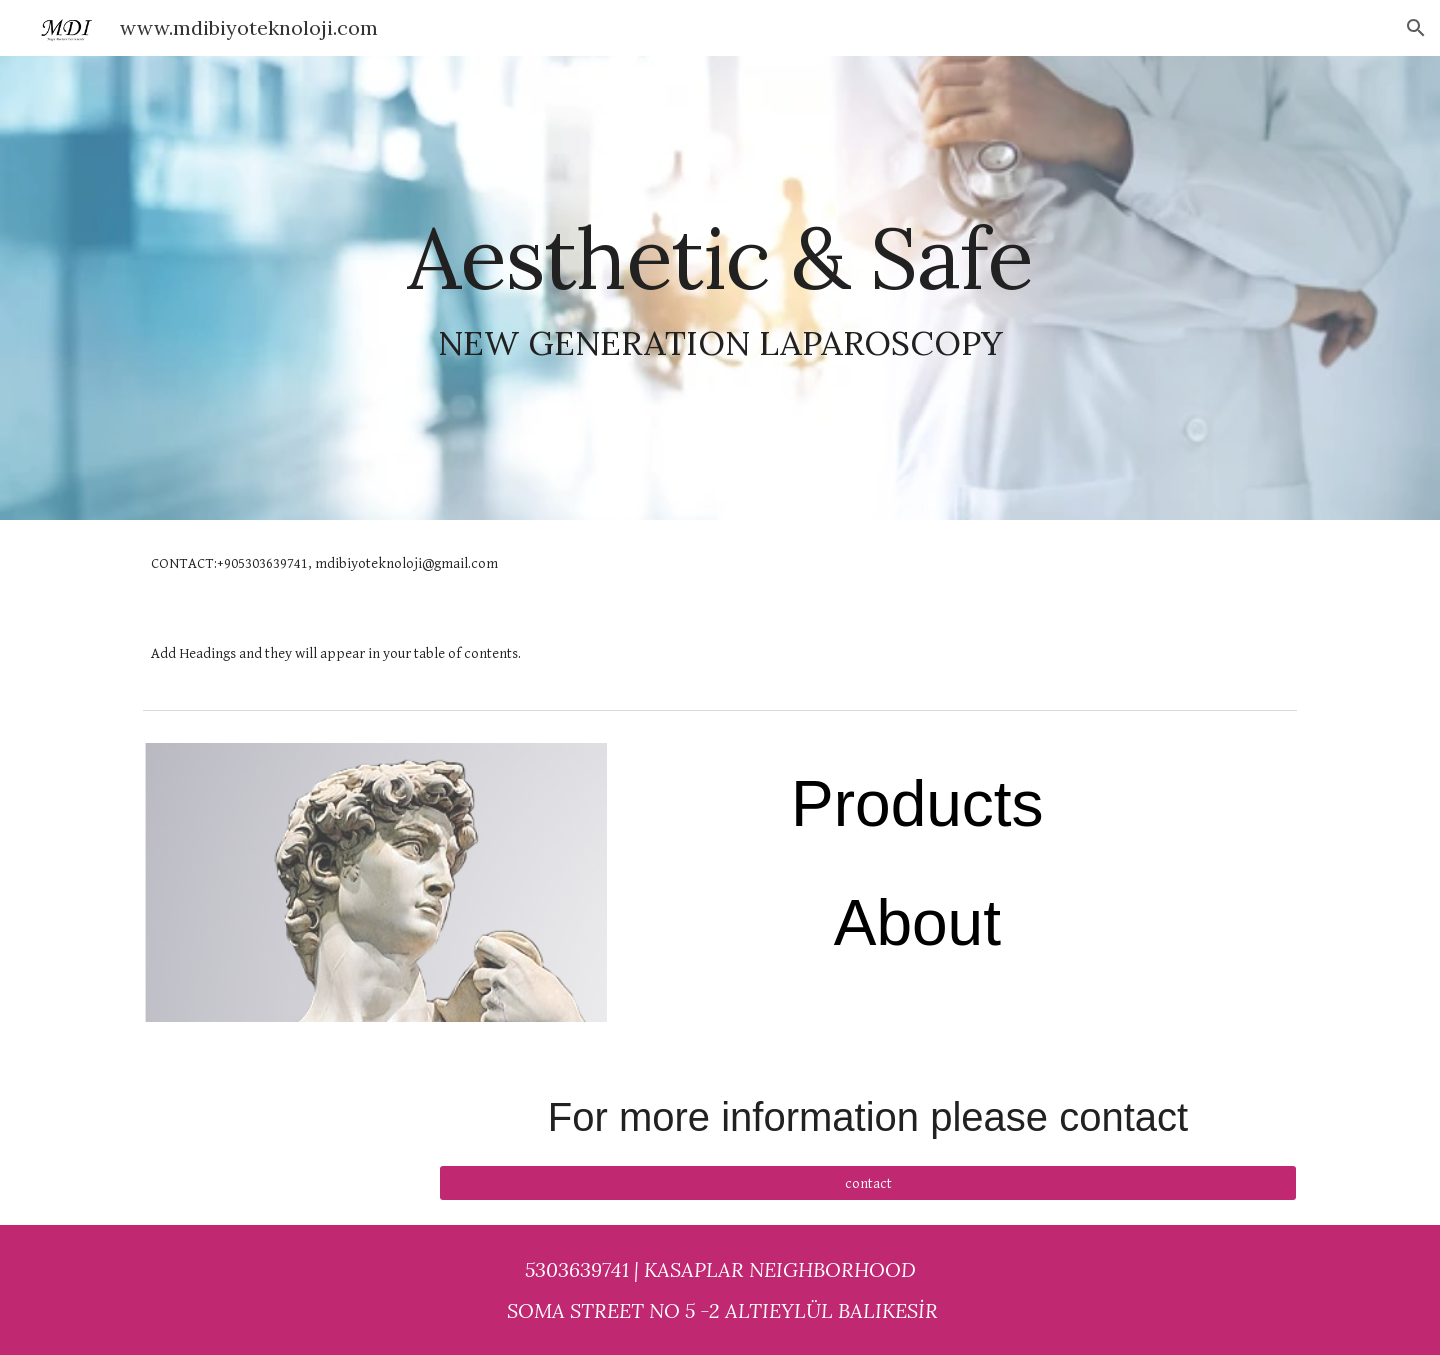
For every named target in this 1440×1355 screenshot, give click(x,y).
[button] (1416, 28)
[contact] (868, 1183)
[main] (720, 288)
